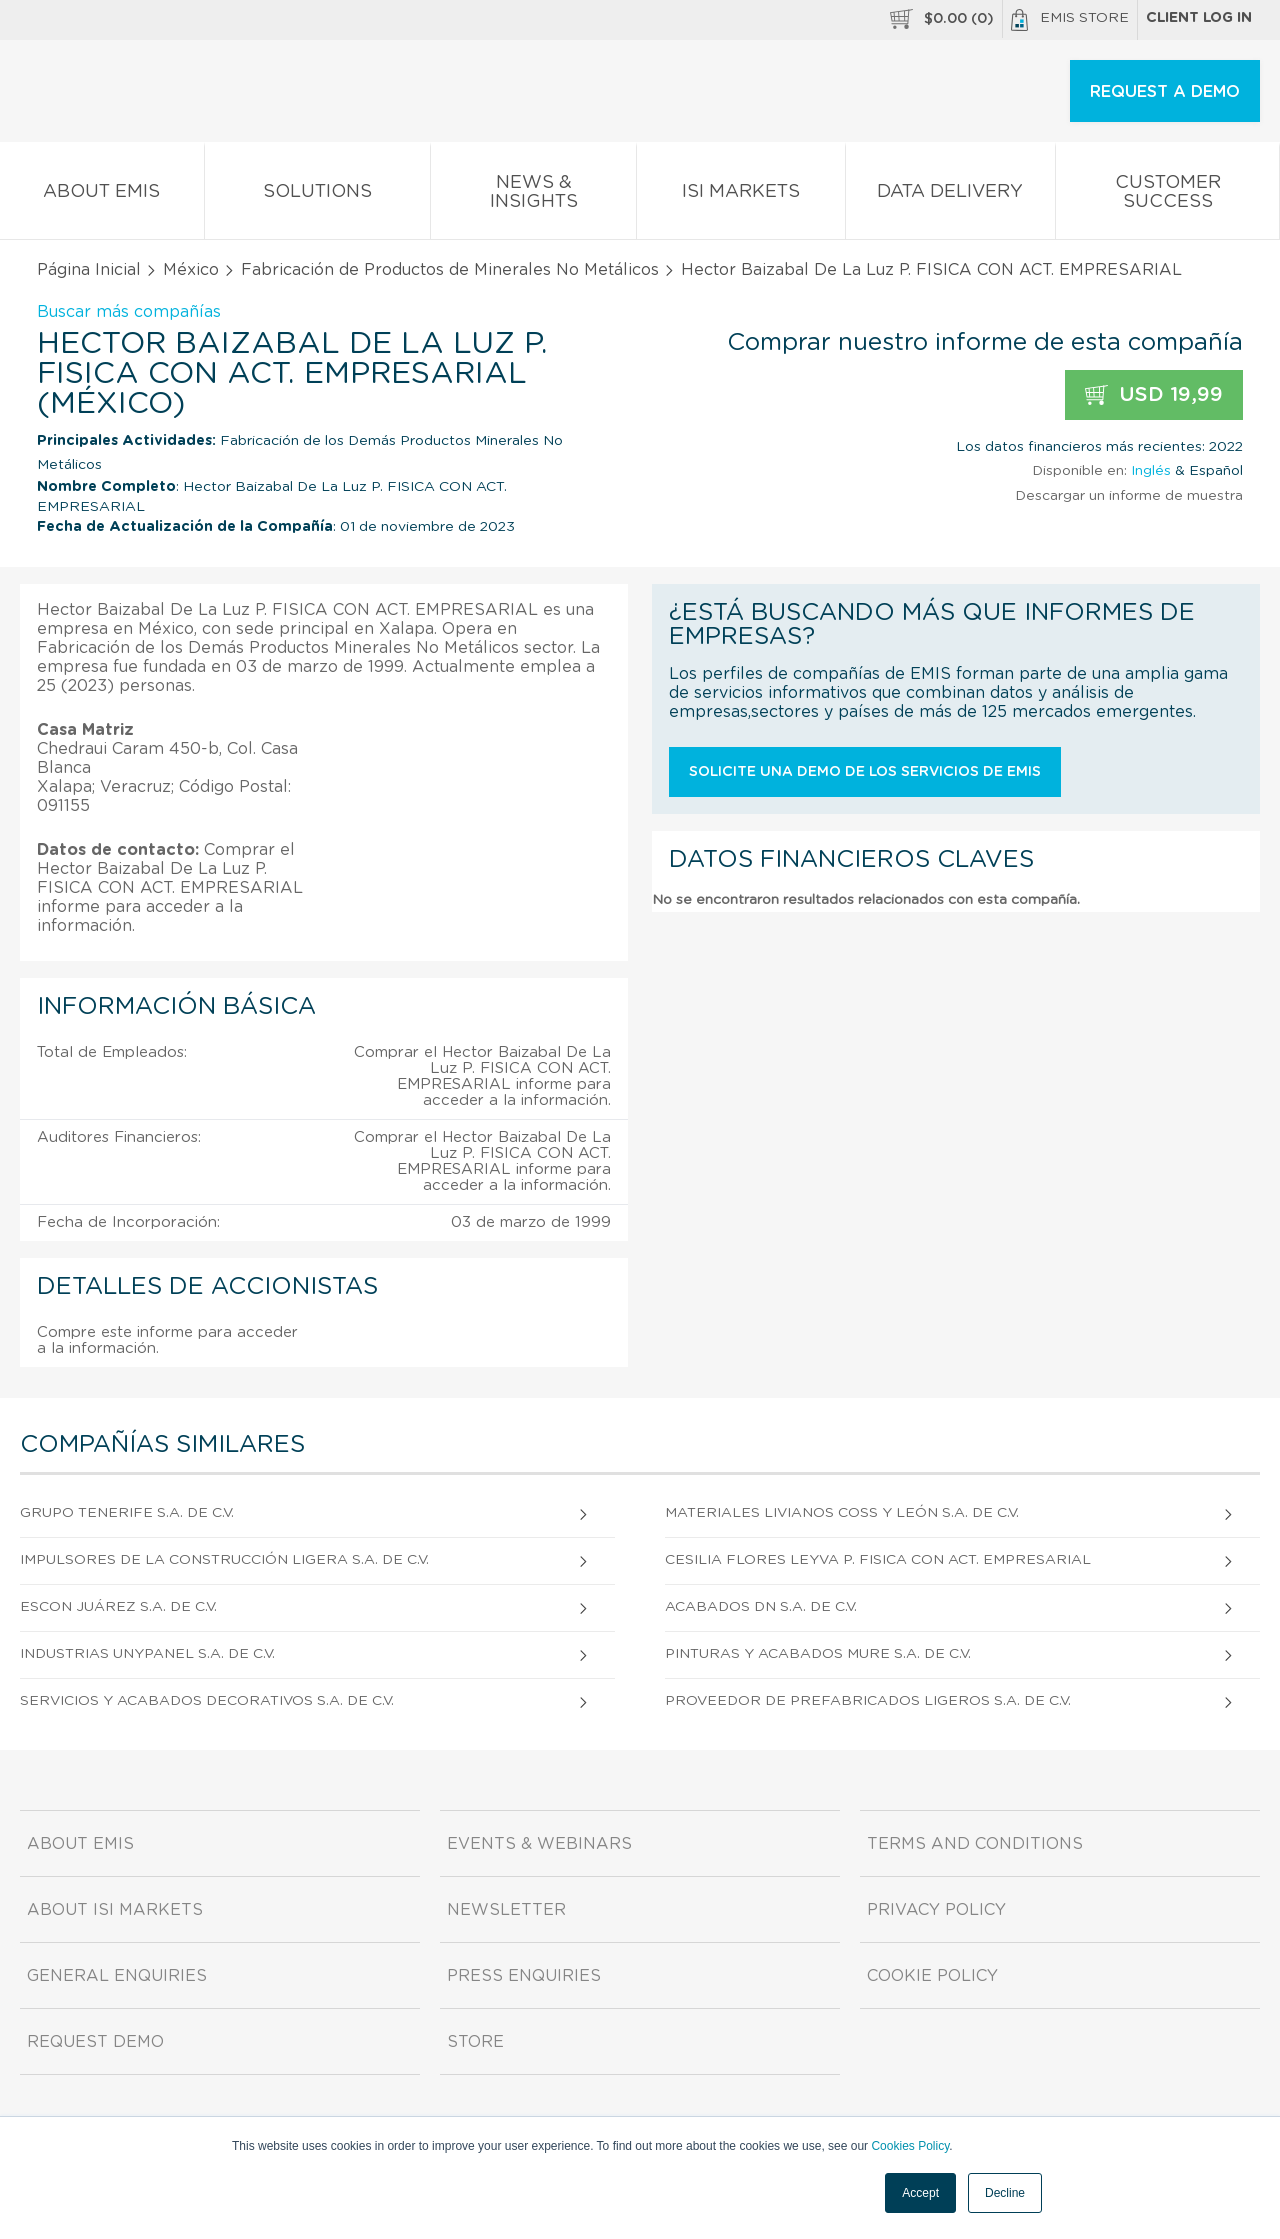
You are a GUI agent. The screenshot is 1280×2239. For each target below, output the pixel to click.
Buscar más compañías (129, 312)
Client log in (1199, 18)
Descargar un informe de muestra (1129, 496)
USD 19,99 (1154, 395)
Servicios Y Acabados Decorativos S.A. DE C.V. (207, 1701)
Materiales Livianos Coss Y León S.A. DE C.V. (842, 1513)
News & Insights (533, 196)
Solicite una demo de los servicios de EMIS (865, 772)
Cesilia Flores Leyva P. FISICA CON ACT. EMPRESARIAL (878, 1560)
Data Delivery (951, 195)
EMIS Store (1070, 20)
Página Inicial (89, 270)
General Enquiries (117, 1976)
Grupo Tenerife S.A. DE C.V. (127, 1513)
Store (475, 2042)
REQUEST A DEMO (1165, 92)
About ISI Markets (115, 1910)
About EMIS (102, 195)
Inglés (1151, 471)
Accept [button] (920, 2193)
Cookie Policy (932, 1976)
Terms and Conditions (975, 1844)
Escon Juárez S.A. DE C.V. (118, 1607)
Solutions (318, 195)
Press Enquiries (524, 1976)
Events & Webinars (539, 1844)
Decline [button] (1005, 2193)
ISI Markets (741, 195)
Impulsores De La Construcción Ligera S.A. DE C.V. (224, 1560)
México (191, 270)
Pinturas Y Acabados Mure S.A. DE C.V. (818, 1654)
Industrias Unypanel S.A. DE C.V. (147, 1654)
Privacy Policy (936, 1910)
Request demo (95, 2042)
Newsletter (506, 1910)
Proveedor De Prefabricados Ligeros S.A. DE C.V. (868, 1701)
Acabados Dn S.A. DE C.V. (761, 1607)
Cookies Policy (910, 2146)
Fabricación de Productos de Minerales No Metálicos (450, 270)
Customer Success (1167, 196)
